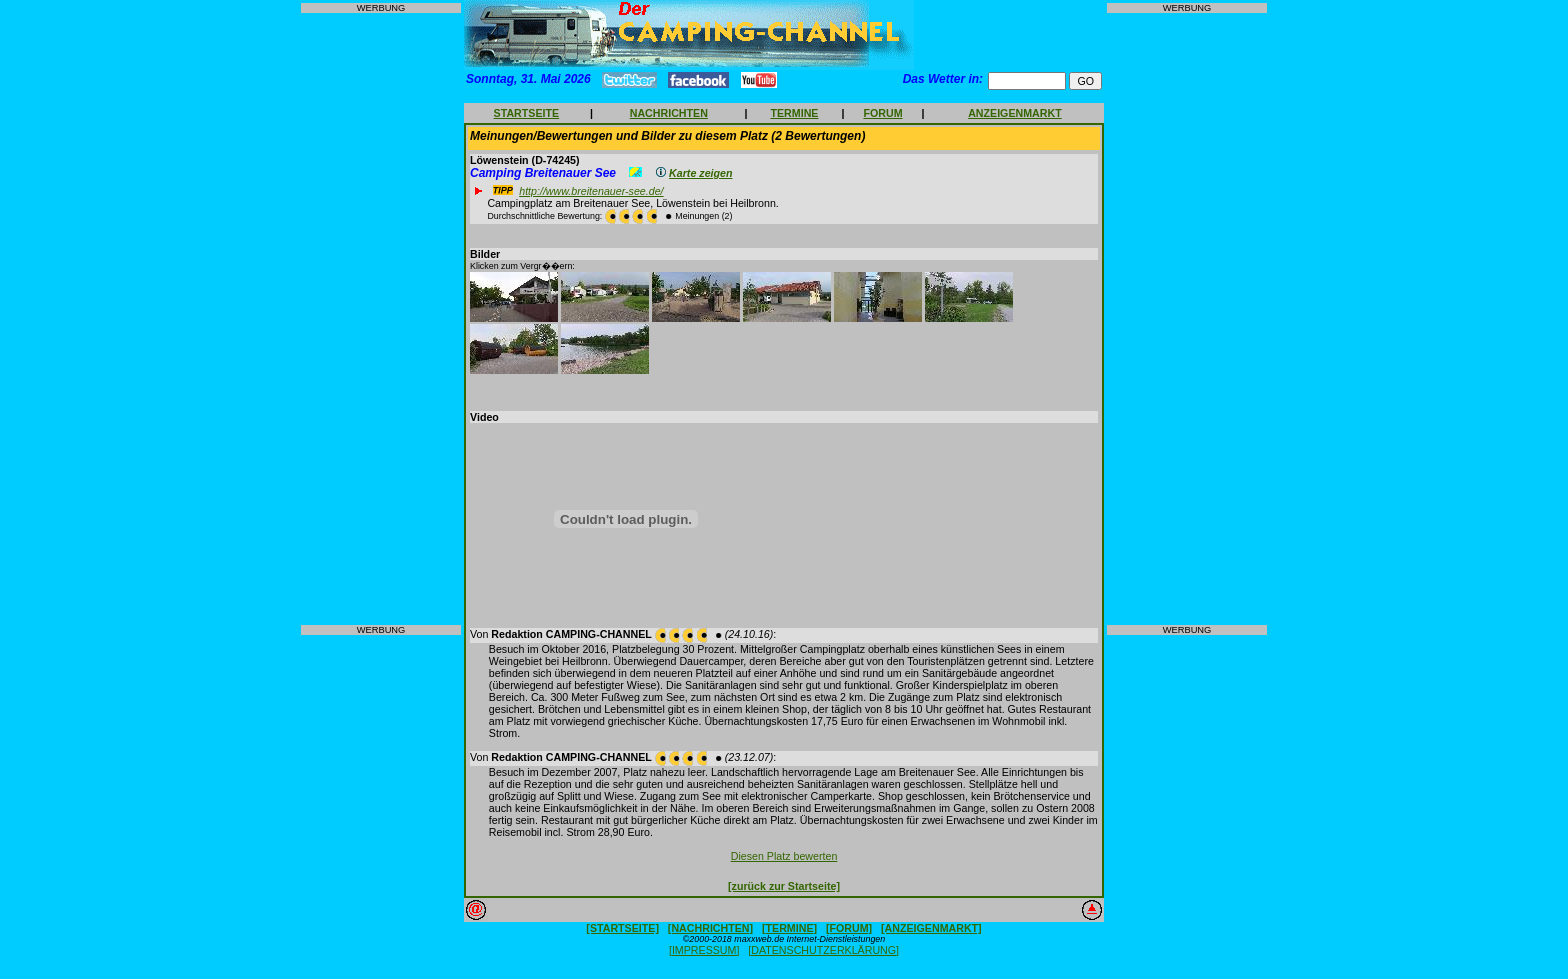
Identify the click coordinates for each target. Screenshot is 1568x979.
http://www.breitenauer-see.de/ (591, 191)
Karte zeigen (700, 173)
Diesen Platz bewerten (784, 856)
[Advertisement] (381, 319)
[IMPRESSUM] (704, 950)
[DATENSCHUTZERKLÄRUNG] (823, 950)
